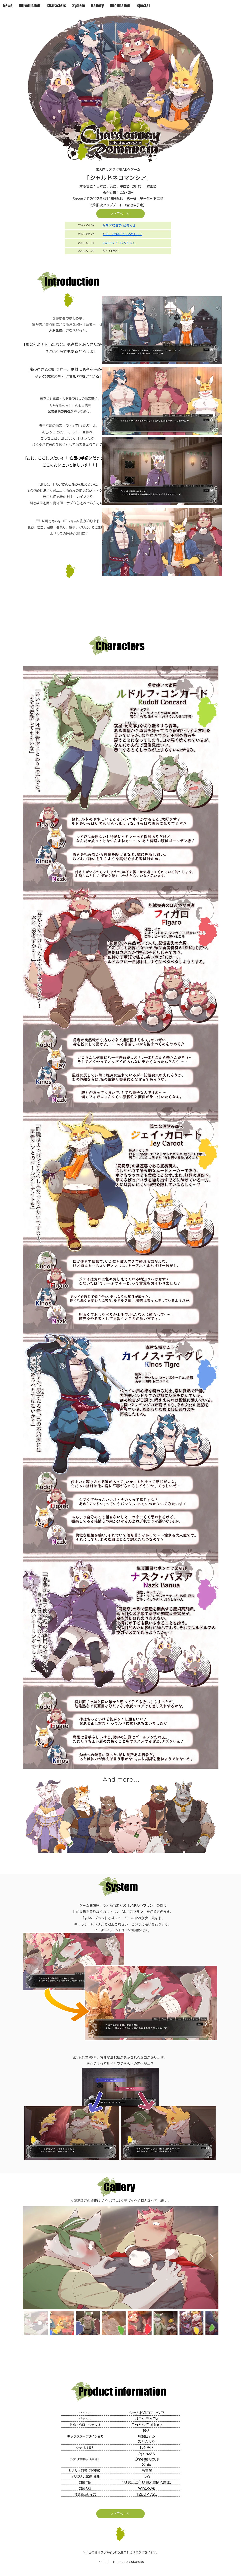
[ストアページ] (120, 213)
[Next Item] (211, 2257)
